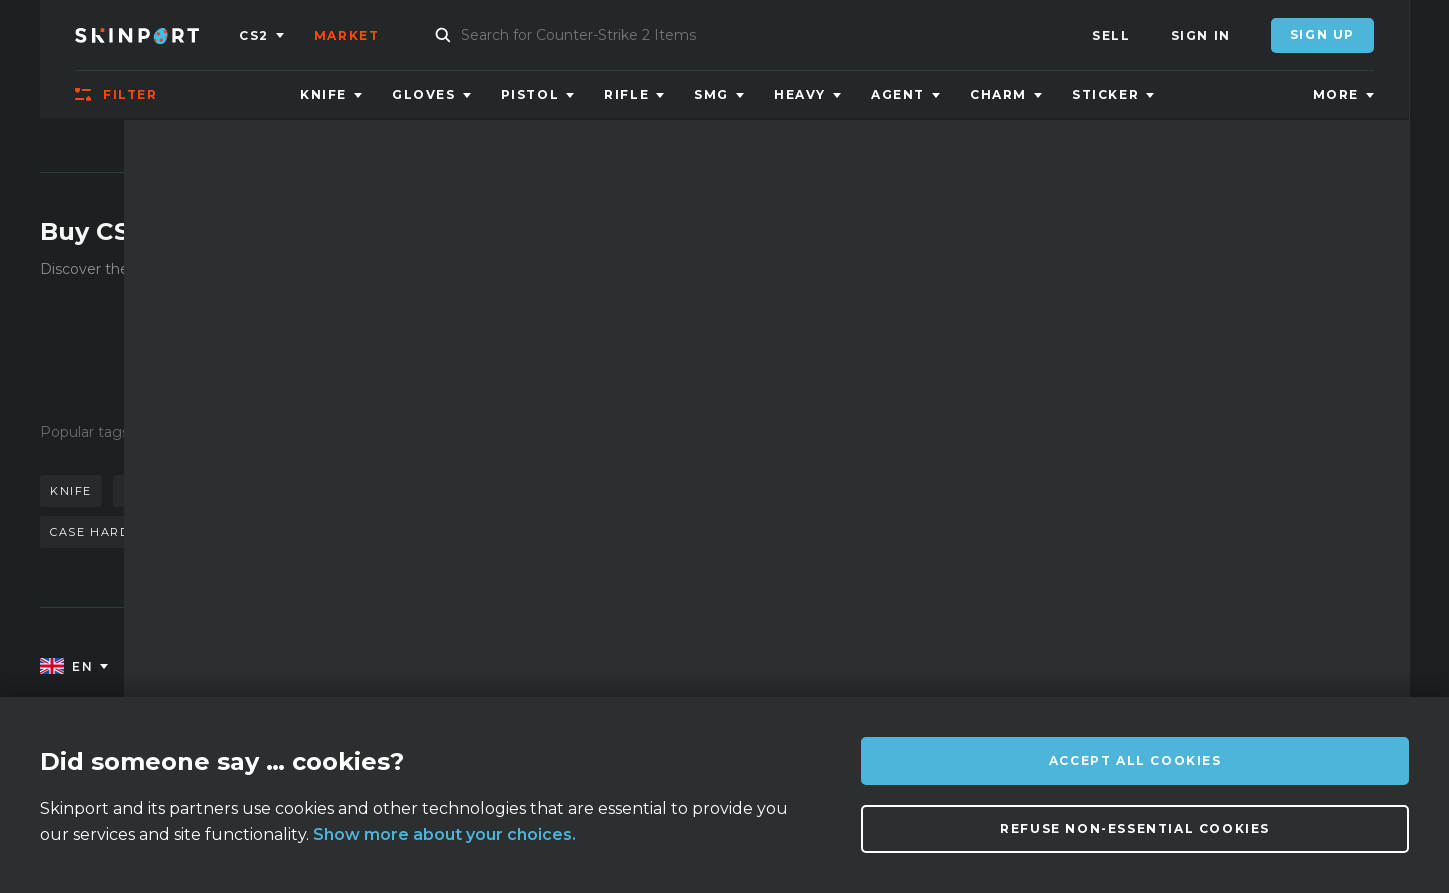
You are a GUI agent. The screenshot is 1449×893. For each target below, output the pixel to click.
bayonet (231, 532)
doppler (260, 491)
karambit (160, 491)
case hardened (108, 532)
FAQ (417, 667)
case (389, 532)
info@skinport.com (1302, 662)
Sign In (1201, 35)
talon (318, 532)
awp (339, 491)
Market (347, 35)
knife (71, 491)
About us (249, 667)
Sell (1111, 35)
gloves (525, 491)
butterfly (427, 491)
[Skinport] (157, 35)
